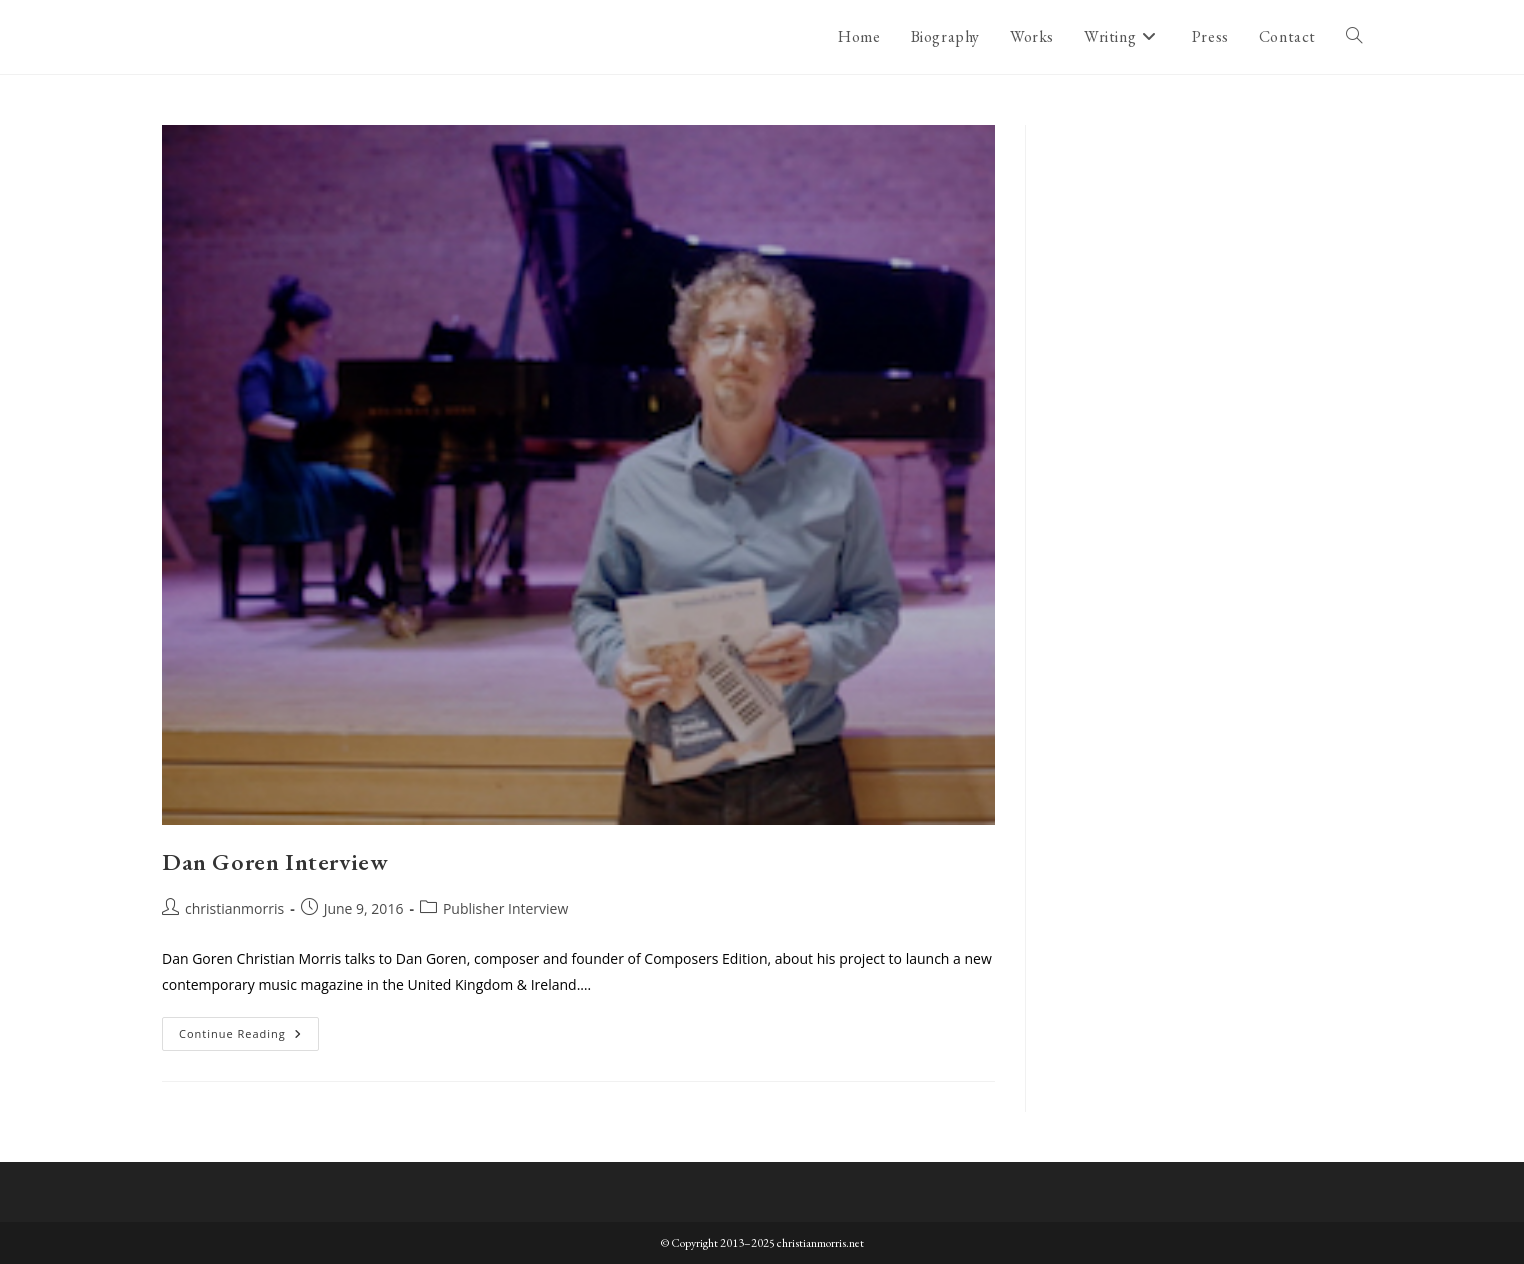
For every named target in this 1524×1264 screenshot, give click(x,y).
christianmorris (234, 908)
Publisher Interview (505, 908)
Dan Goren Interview (275, 861)
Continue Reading (249, 1037)
